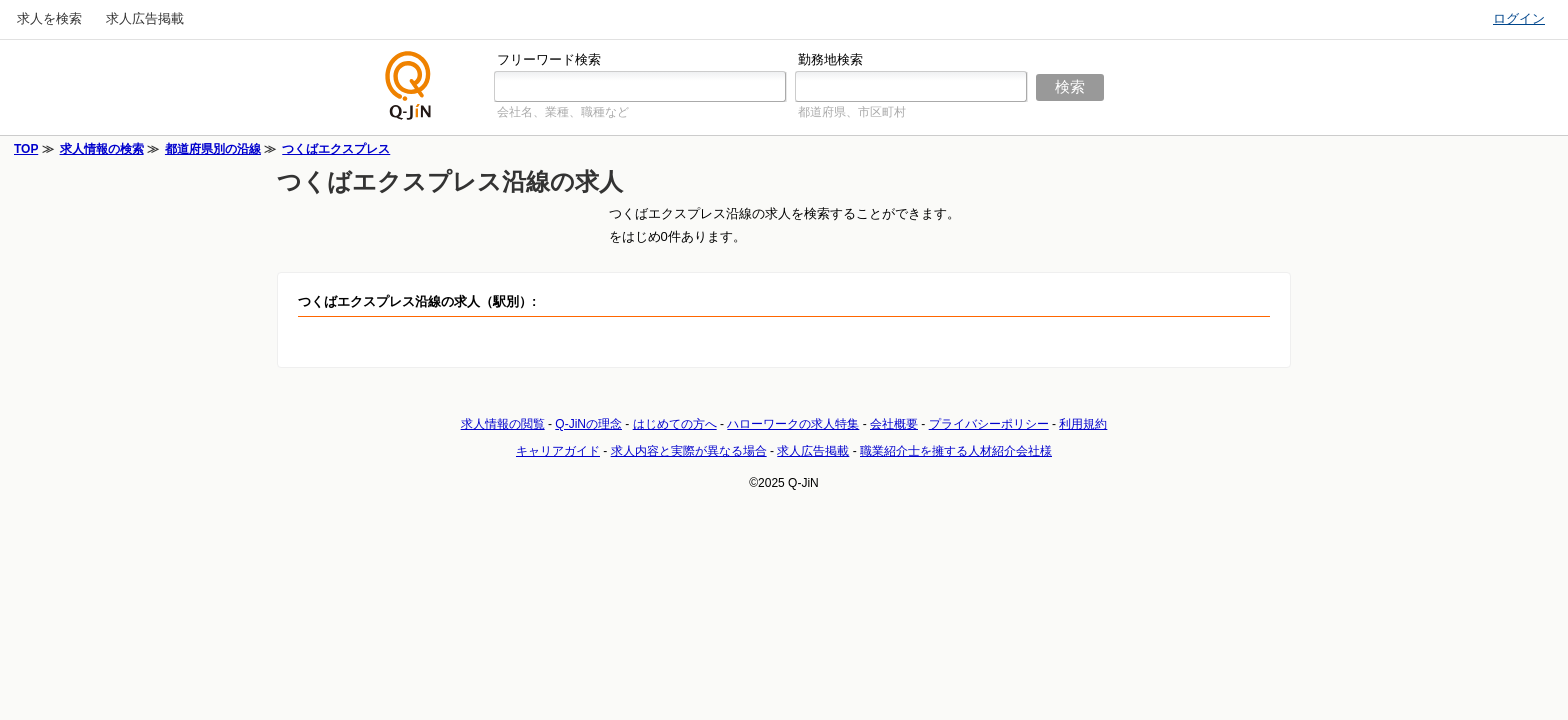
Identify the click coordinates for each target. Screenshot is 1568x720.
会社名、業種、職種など (563, 112)
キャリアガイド (558, 451)
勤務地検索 (830, 59)
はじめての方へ (675, 424)
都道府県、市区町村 (852, 112)
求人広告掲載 (145, 18)
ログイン (1519, 18)
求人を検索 (49, 18)
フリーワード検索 (549, 59)
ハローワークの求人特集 (793, 424)
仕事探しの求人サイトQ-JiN (409, 85)
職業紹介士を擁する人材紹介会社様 (956, 451)
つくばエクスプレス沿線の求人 (450, 181)
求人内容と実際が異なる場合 (689, 451)
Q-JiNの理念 (588, 424)
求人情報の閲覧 (503, 424)
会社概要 (894, 424)
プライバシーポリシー (989, 424)
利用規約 (1083, 424)
